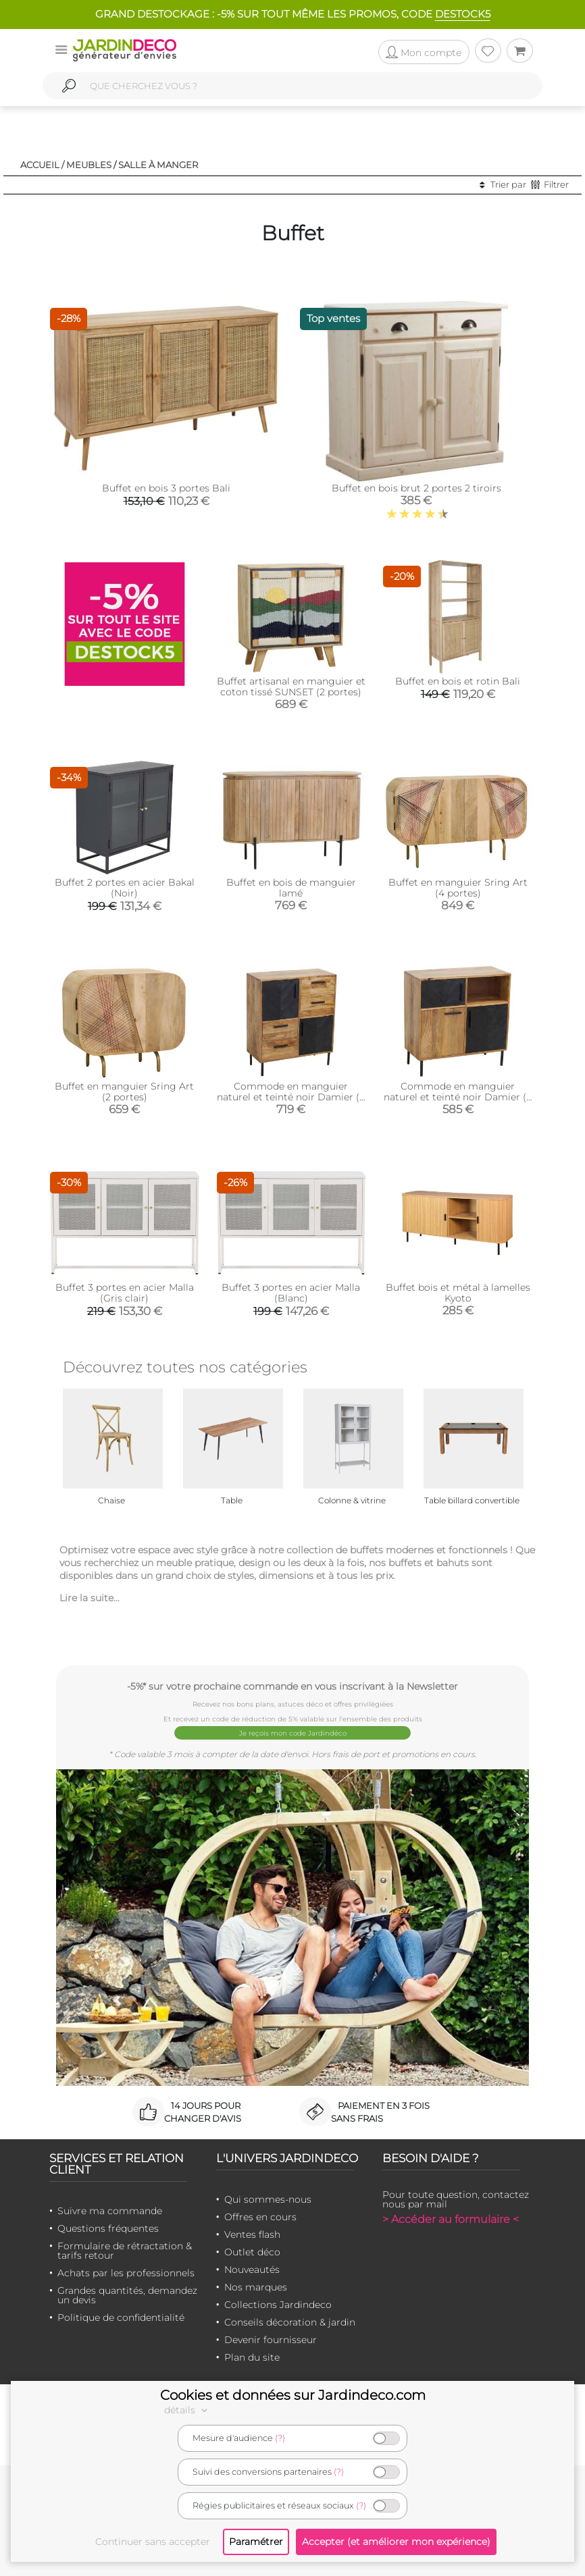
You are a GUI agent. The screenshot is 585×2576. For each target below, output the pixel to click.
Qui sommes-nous (267, 2199)
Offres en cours (260, 2217)
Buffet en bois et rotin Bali (457, 681)
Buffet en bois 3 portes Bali (166, 488)
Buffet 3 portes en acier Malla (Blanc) (291, 1292)
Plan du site (252, 2357)
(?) (280, 2438)
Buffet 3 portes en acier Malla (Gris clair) (124, 1292)
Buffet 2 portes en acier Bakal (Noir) (125, 887)
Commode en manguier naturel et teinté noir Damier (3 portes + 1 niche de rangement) (458, 1097)
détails (187, 2410)
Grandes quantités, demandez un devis (127, 2295)
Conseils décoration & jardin (289, 2322)
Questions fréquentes (108, 2228)
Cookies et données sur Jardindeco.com (293, 2395)
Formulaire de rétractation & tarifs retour (124, 2250)
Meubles (88, 164)
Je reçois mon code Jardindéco (293, 1733)
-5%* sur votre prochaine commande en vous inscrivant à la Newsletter (292, 1686)
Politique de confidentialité (120, 2317)
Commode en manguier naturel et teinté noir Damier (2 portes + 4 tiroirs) (291, 1097)
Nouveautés (252, 2269)
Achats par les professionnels (126, 2273)
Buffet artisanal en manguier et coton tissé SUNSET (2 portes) (291, 686)
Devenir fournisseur (270, 2340)
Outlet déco (252, 2252)
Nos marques (255, 2287)
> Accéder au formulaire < (450, 2219)
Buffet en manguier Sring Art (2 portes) (124, 1091)
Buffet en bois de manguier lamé (291, 887)
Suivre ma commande (109, 2211)
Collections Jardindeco (278, 2305)
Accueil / (42, 164)
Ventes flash (252, 2234)
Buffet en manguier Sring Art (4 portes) (458, 887)
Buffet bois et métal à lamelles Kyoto (458, 1292)
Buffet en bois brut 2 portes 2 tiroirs (416, 488)
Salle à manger (158, 164)
